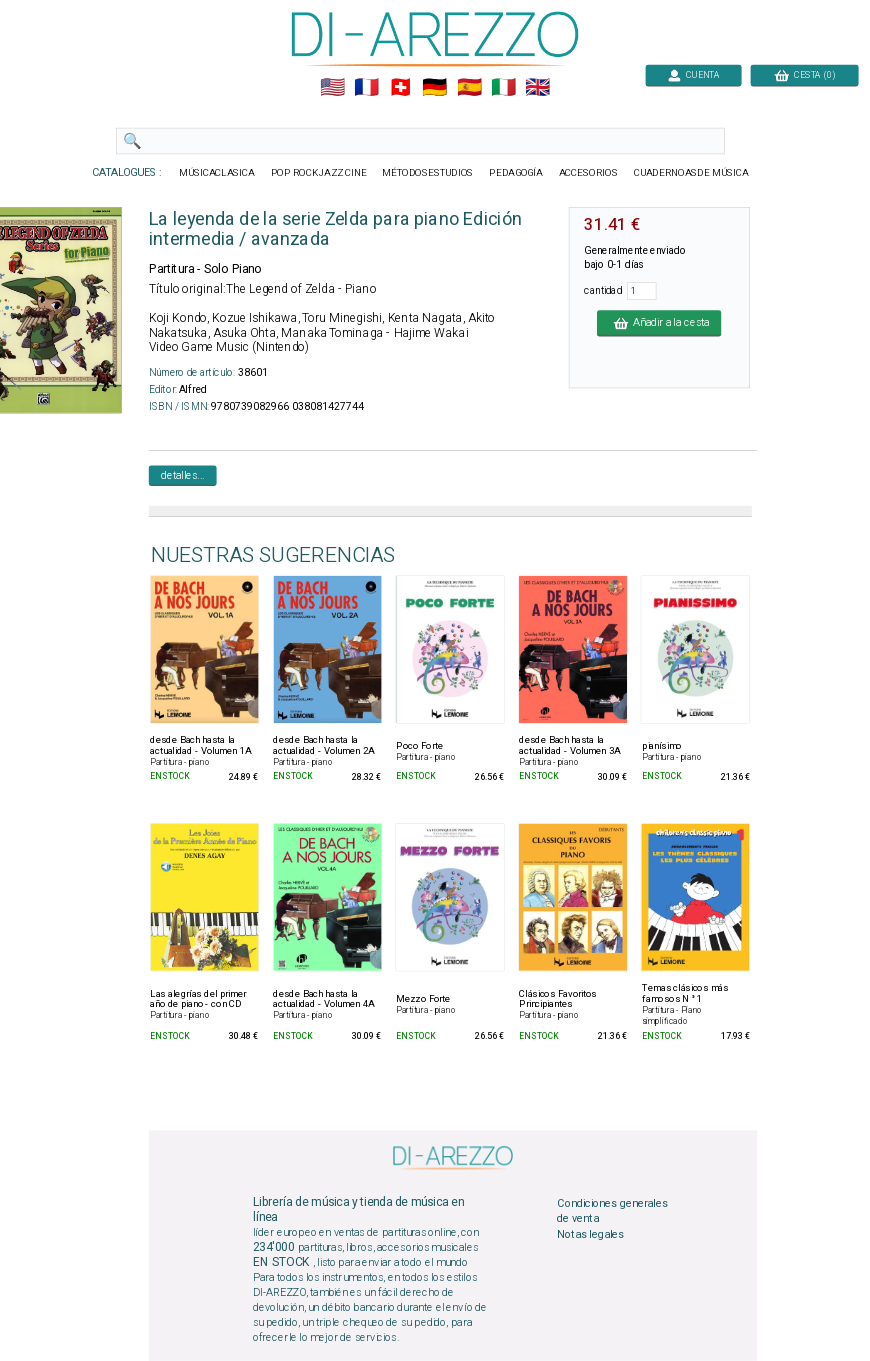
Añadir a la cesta (659, 323)
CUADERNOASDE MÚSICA (691, 173)
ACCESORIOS (588, 173)
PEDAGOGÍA (516, 173)
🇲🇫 (366, 88)
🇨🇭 (400, 88)
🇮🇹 (503, 88)
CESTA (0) (805, 74)
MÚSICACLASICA (217, 173)
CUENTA (693, 74)
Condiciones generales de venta (612, 1211)
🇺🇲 (332, 88)
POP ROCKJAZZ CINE (319, 173)
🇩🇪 (434, 88)
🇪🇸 (469, 88)
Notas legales (590, 1234)
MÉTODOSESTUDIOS (427, 173)
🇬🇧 (537, 88)
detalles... (183, 475)
